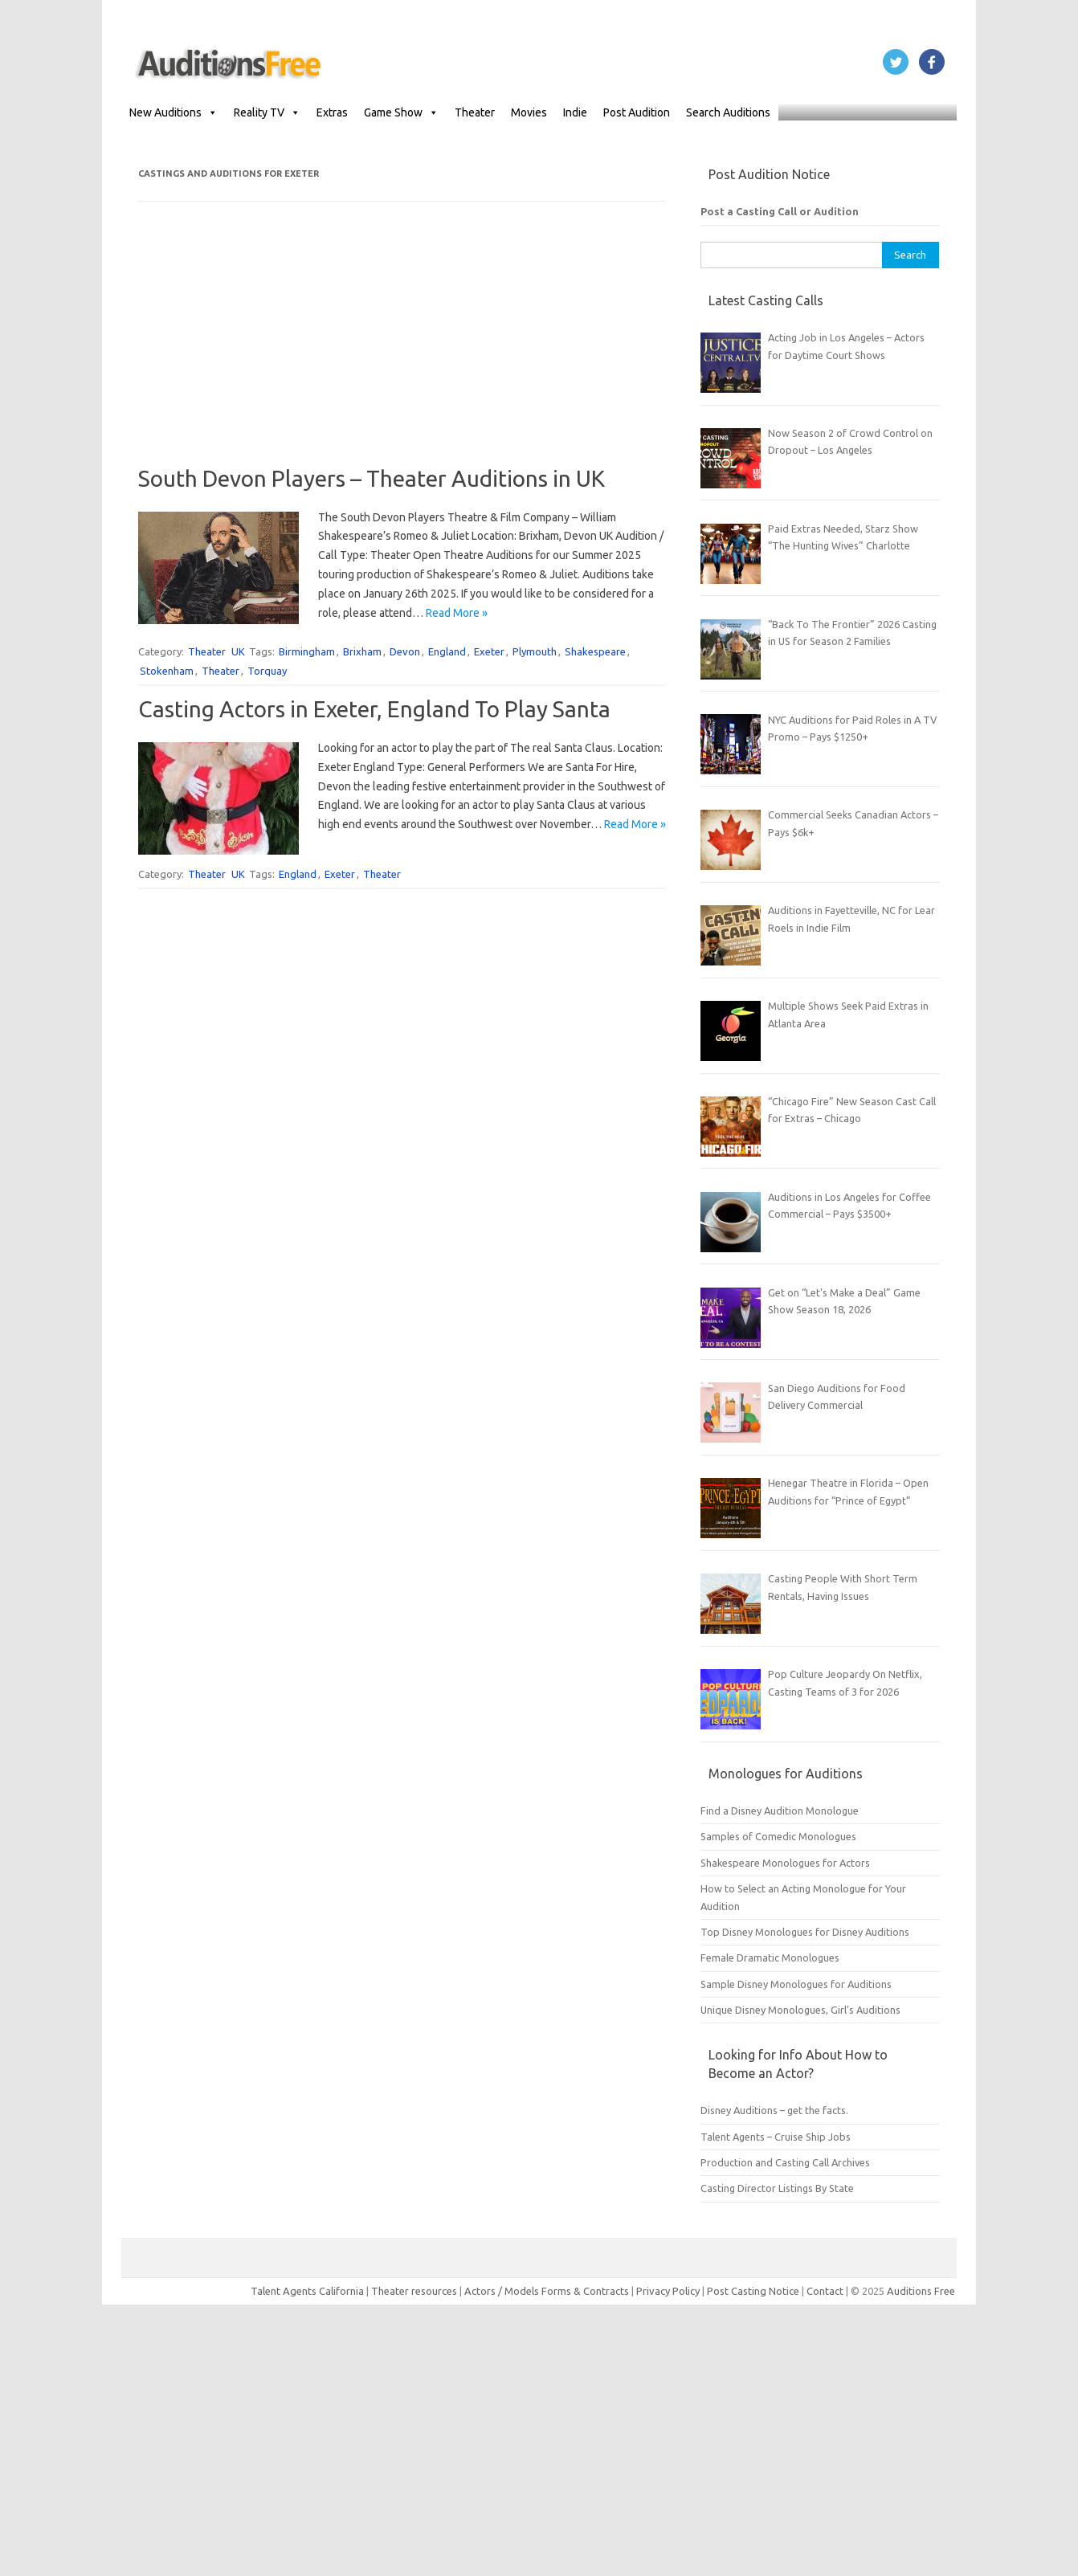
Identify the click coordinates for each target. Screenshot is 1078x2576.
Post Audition (636, 112)
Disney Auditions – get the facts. (774, 2110)
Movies (529, 112)
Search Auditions (728, 112)
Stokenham (167, 670)
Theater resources (414, 2290)
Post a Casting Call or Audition (779, 211)
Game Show (401, 112)
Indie (575, 112)
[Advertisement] (402, 352)
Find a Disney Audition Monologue (779, 1810)
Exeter (489, 651)
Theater (475, 112)
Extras (332, 112)
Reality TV (267, 112)
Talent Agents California (307, 2290)
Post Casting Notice (753, 2290)
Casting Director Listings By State (777, 2188)
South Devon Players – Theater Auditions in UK (371, 478)
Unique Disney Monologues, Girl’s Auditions (800, 2009)
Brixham (362, 651)
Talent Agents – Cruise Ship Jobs (775, 2136)
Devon (405, 651)
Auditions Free (921, 2290)
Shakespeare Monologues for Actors (785, 1862)
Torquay (267, 670)
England (447, 651)
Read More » (457, 612)
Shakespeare (595, 651)
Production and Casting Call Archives (785, 2162)
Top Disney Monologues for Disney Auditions (804, 1931)
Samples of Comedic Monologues (778, 1836)
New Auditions (173, 112)
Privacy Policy (669, 2290)
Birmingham (307, 651)
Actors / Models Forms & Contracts (546, 2290)
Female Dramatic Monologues (769, 1957)
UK (238, 651)
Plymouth (534, 651)
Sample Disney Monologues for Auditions (796, 1984)
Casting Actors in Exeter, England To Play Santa (374, 708)
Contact (826, 2290)
